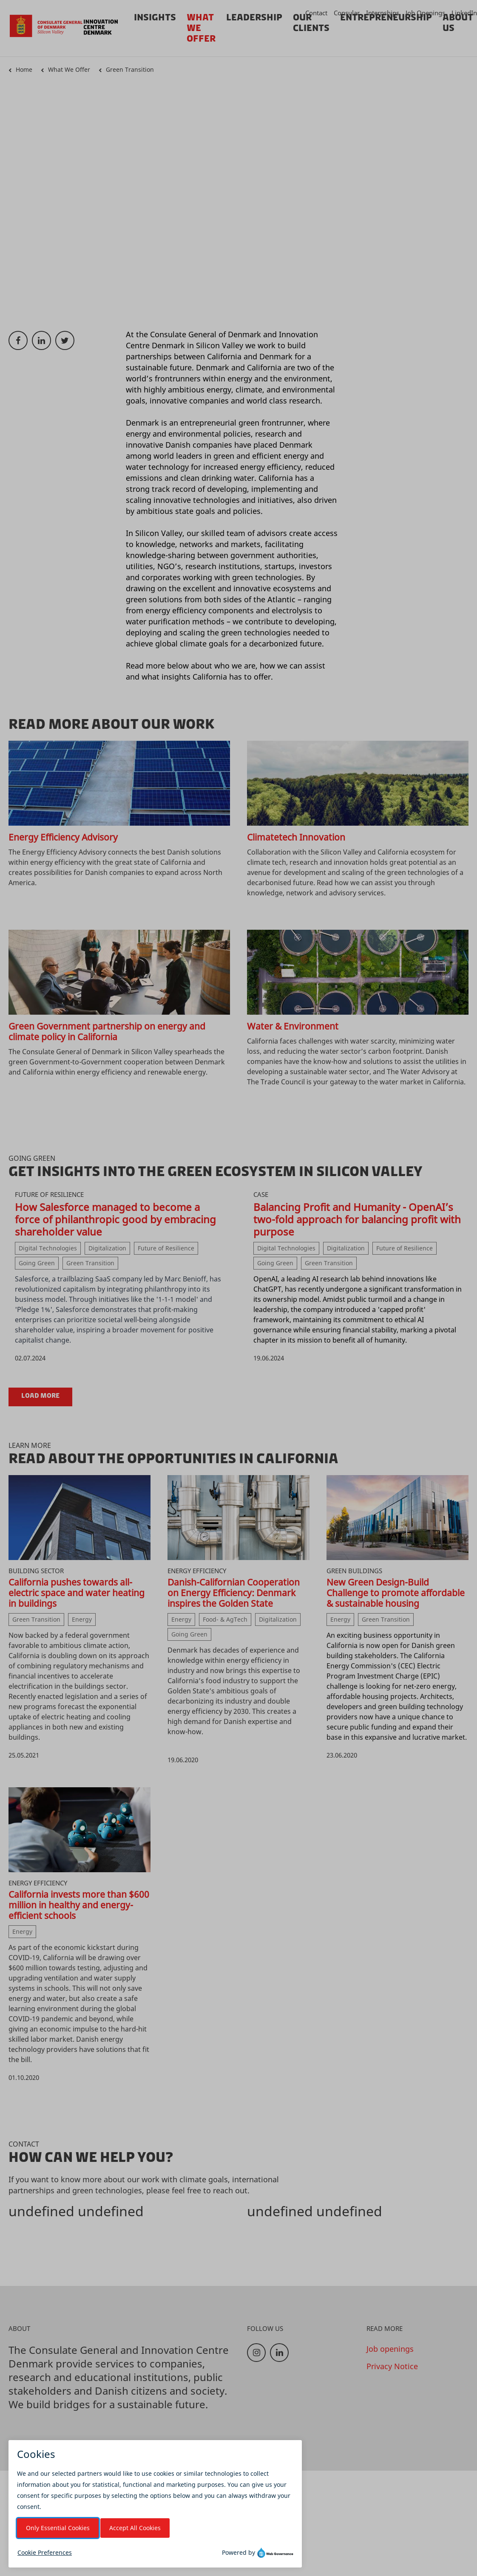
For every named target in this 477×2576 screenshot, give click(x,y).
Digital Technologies (48, 1248)
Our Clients (311, 22)
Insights (155, 17)
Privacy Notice (392, 2366)
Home (24, 69)
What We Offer (69, 69)
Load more (40, 1395)
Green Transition (130, 69)
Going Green (37, 1263)
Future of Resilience (166, 1248)
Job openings (390, 2349)
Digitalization (107, 1248)
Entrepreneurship (386, 17)
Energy (82, 1619)
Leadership (254, 17)
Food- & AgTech (225, 1619)
